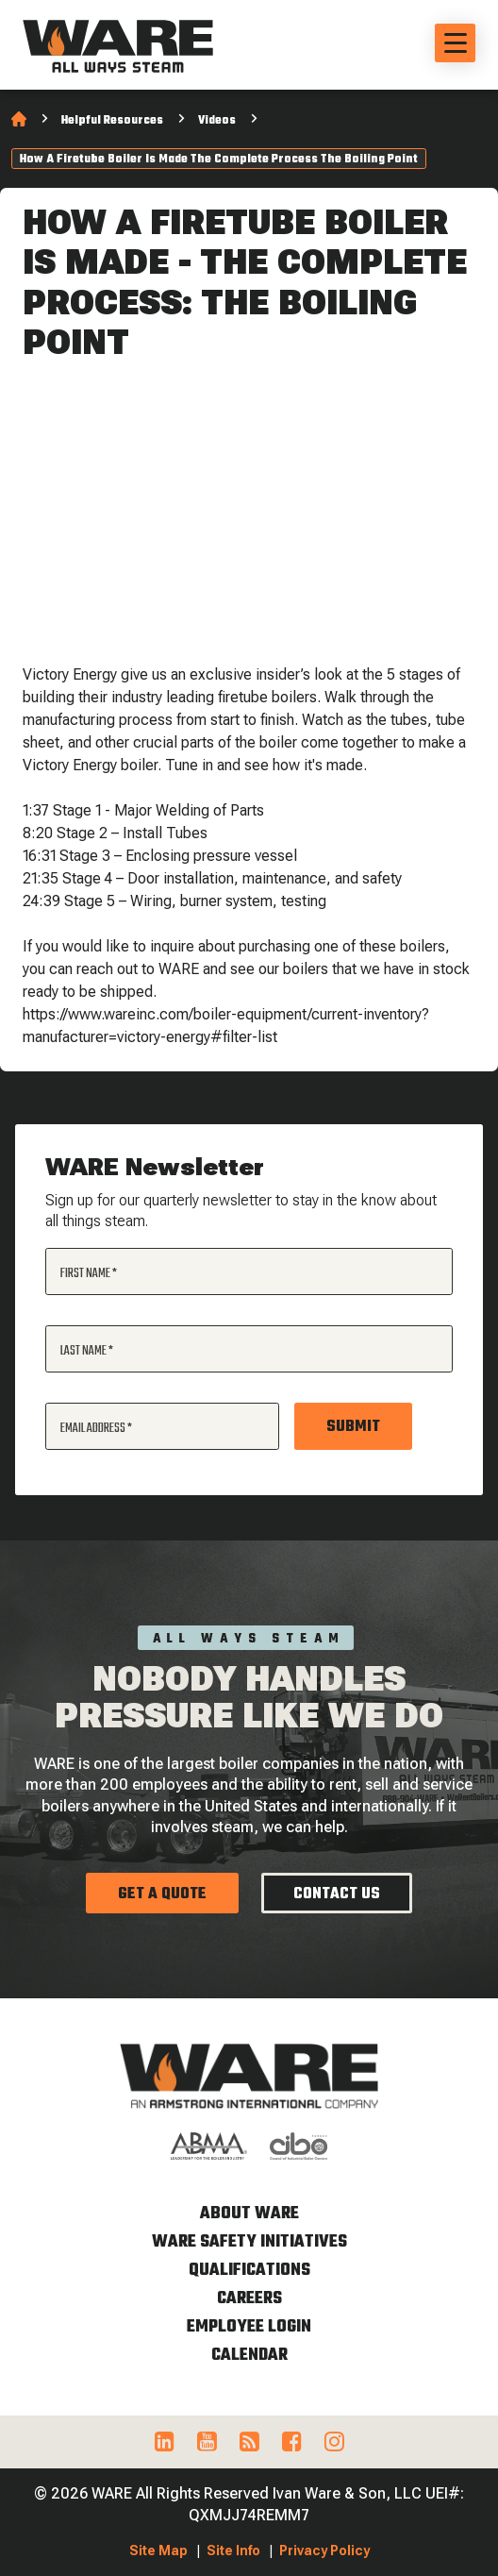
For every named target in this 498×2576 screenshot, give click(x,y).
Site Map (158, 2550)
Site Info (233, 2550)
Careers (249, 2299)
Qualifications (249, 2270)
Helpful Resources (112, 120)
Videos (217, 120)
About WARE (249, 2214)
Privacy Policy (324, 2550)
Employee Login (249, 2327)
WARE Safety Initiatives (249, 2242)
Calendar (249, 2355)
